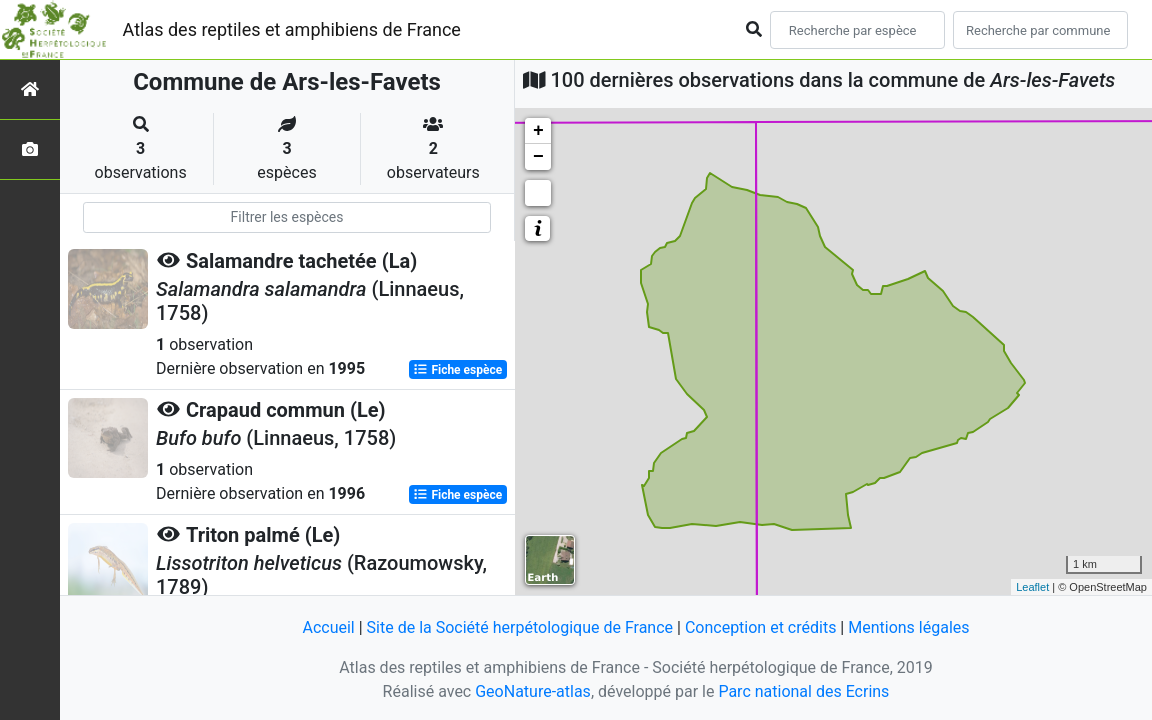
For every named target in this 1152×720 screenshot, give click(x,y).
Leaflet (1032, 587)
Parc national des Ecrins (803, 691)
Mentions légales (908, 627)
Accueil (328, 627)
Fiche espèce (457, 370)
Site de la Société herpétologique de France (520, 627)
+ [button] (538, 131)
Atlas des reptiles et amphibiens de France (292, 29)
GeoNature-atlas (533, 691)
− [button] (538, 157)
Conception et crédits (761, 627)
